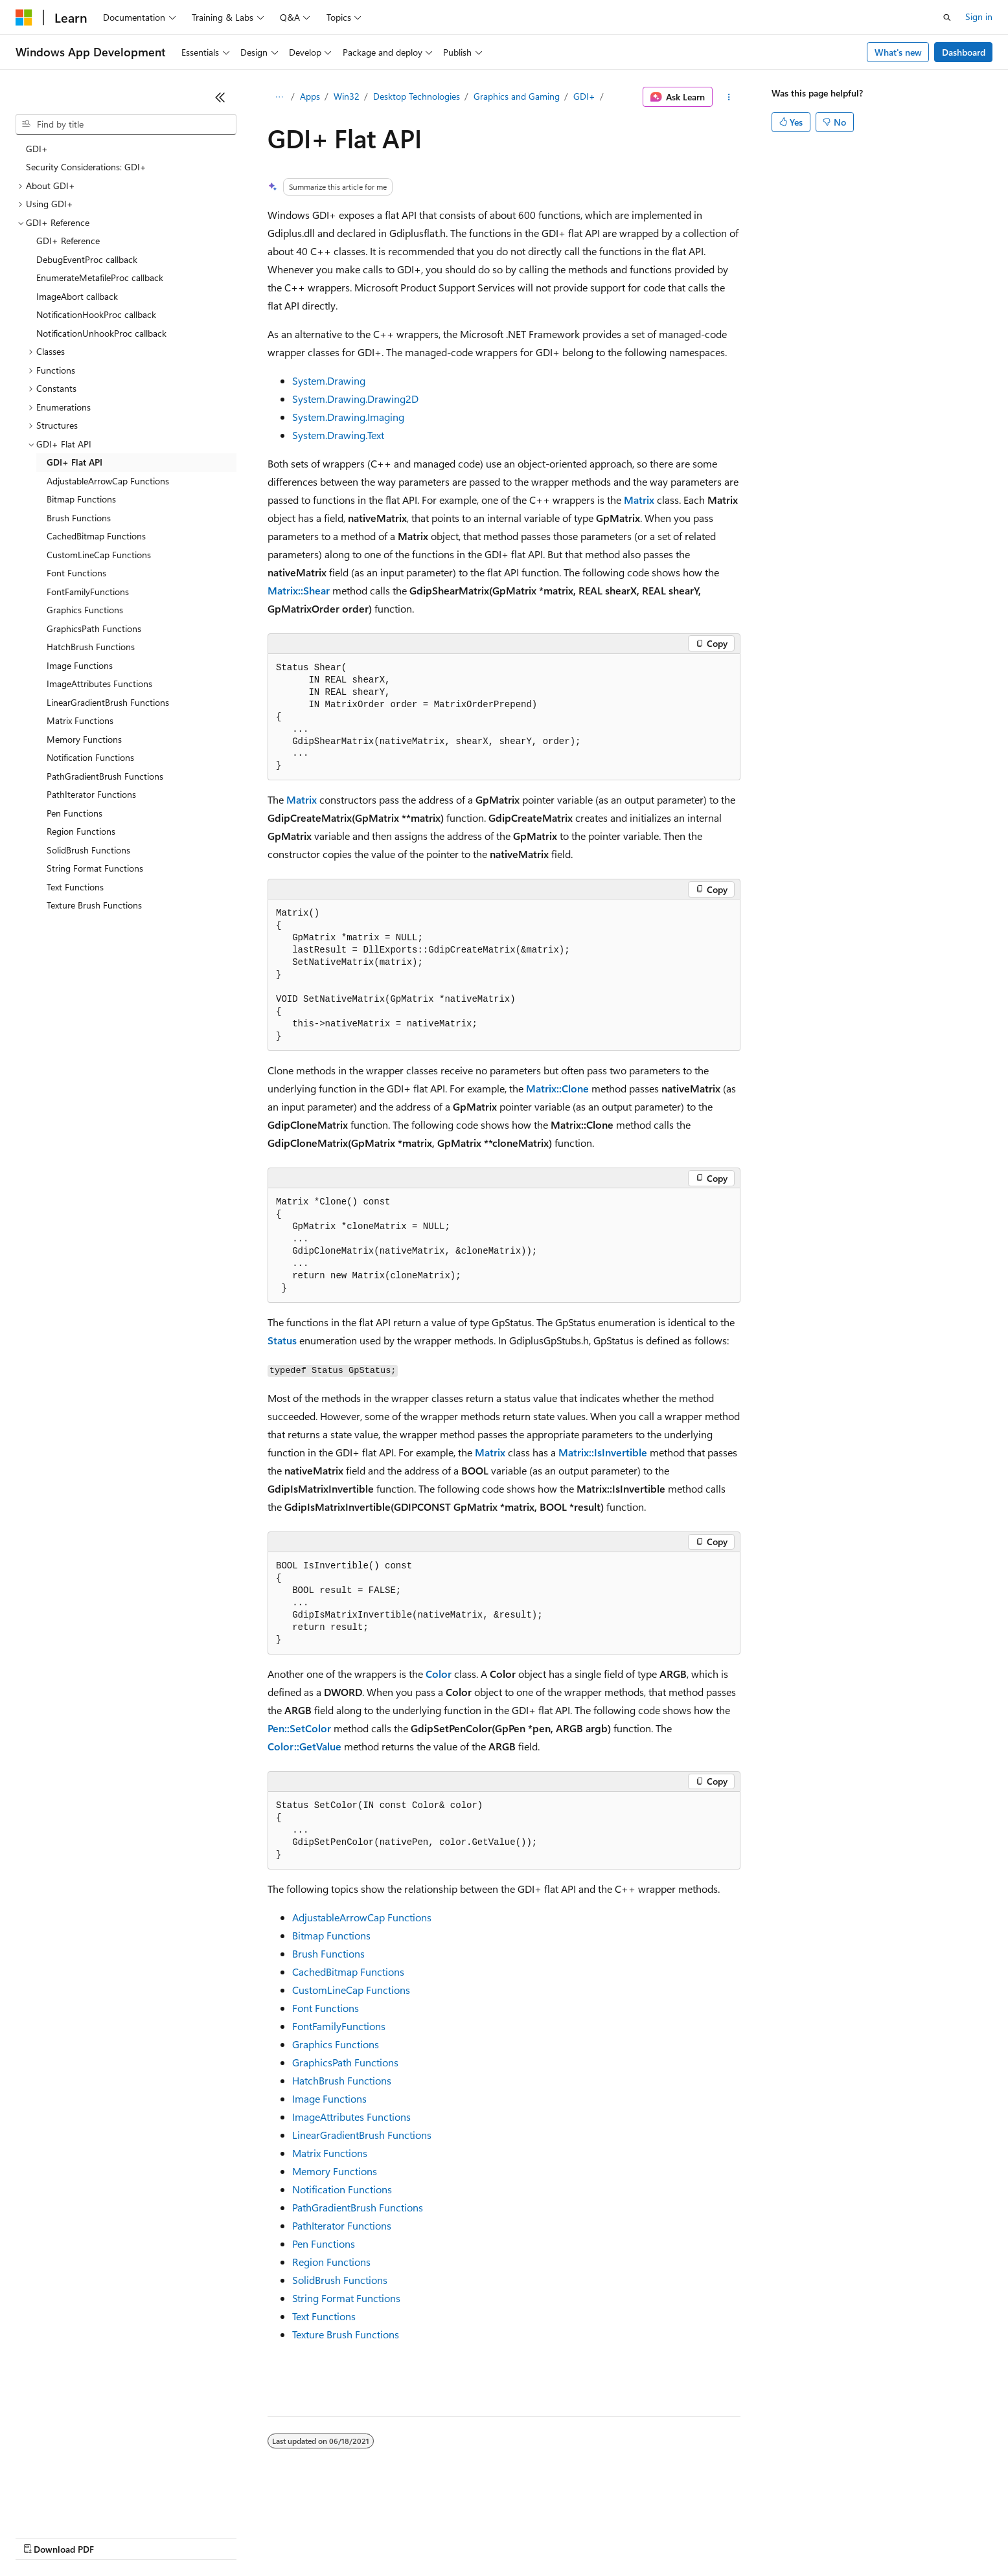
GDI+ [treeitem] (37, 148)
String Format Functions (346, 2298)
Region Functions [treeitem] (81, 831)
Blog (176, 2537)
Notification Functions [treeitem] (90, 757)
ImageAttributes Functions (351, 2116)
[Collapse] (220, 97)
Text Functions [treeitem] (75, 887)
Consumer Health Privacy (372, 2537)
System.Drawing (328, 380)
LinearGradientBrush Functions (361, 2134)
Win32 (347, 96)
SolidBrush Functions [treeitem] (88, 850)
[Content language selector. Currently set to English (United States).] (75, 2506)
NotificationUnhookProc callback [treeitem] (101, 333)
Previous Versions (117, 2537)
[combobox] (126, 124)
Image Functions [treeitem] (80, 665)
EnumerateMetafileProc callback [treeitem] (99, 277)
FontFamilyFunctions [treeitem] (88, 591)
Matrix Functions (329, 2153)
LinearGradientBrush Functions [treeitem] (108, 702)
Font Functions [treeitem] (76, 573)
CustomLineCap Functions (351, 1989)
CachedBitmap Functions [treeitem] (96, 536)
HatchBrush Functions (341, 2080)
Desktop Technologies (416, 96)
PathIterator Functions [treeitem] (91, 794)
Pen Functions (323, 2243)
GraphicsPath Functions (345, 2062)
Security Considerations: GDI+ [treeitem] (86, 167)
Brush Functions (328, 1953)
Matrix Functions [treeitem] (80, 720)
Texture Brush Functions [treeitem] (94, 905)
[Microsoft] (24, 17)
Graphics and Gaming (517, 96)
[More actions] (729, 97)
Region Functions (331, 2261)
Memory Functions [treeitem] (84, 739)
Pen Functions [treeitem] (74, 813)
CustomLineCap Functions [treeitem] (99, 554)
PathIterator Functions (341, 2225)
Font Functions (325, 2008)
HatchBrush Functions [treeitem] (91, 646)
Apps (310, 96)
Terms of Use (473, 2537)
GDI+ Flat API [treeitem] (74, 462)
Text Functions (324, 2316)
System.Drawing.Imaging (348, 417)
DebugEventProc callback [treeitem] (86, 259)
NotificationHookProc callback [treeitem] (96, 314)
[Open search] (947, 17)
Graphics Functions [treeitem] (85, 610)
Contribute (232, 2537)
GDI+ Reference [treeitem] (68, 240)
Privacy (283, 2537)
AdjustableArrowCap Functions (361, 1917)
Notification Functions (342, 2189)
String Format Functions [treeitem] (95, 868)
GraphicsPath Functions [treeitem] (94, 628)
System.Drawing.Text (338, 435)
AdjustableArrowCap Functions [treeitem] (108, 481)
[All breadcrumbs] (279, 97)
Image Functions (329, 2098)
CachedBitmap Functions (348, 1971)
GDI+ (584, 96)
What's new (898, 52)
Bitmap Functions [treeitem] (81, 499)
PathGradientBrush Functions (357, 2207)
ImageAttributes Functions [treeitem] (99, 683)
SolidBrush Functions (339, 2280)
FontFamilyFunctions (338, 2026)
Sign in (978, 16)
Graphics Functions (335, 2044)
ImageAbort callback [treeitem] (77, 296)
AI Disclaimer (41, 2537)
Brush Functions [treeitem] (79, 518)
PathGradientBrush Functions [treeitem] (105, 776)
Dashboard (963, 52)
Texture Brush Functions (345, 2334)
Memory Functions (334, 2171)
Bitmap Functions (331, 1935)
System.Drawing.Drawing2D (355, 398)
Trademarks (537, 2537)
